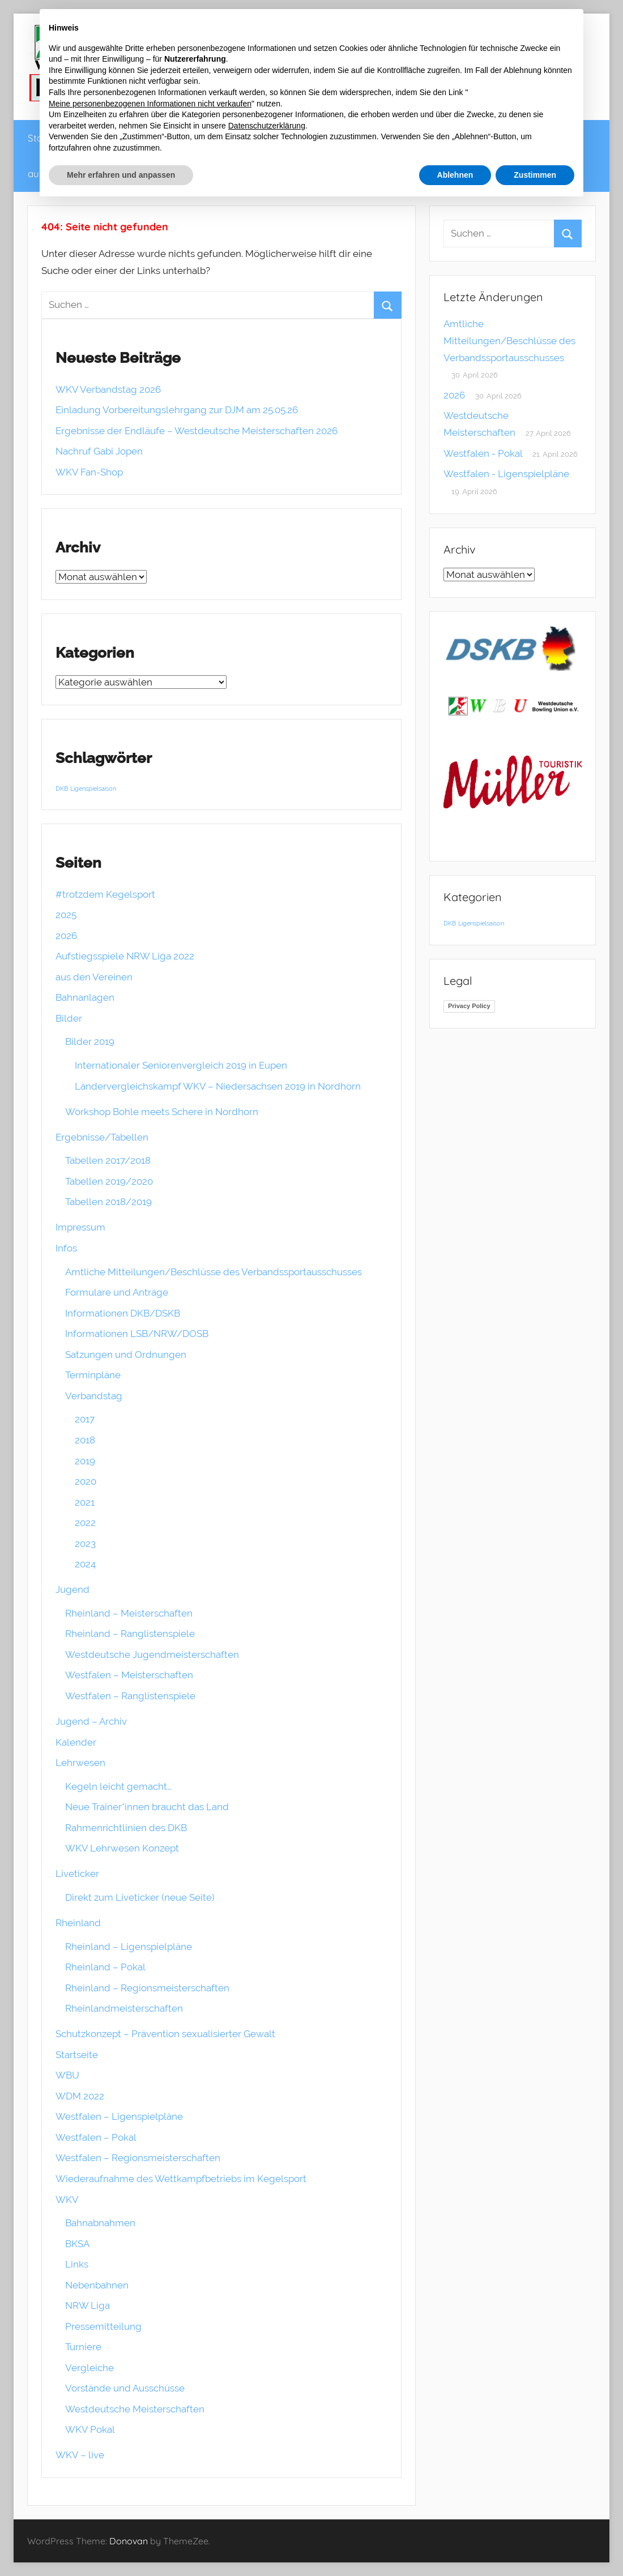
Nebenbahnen (97, 2285)
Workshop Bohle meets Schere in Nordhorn (161, 1111)
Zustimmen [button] (535, 174)
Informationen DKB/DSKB (122, 1313)
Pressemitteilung (103, 2326)
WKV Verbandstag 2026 (108, 389)
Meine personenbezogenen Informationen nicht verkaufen (150, 103)
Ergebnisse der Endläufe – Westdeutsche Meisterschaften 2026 (197, 430)
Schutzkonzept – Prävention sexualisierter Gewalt (165, 2033)
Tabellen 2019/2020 (109, 1181)
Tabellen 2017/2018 (108, 1160)
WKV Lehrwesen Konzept (122, 1848)
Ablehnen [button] (455, 174)
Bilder (69, 1018)
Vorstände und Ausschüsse (125, 2388)
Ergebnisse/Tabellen (102, 1137)
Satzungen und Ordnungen (125, 1354)
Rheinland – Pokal (105, 1967)
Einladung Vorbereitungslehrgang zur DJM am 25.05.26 (177, 409)
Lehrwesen (80, 1762)
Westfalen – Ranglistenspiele (130, 1695)
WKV (67, 2199)
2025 (66, 914)
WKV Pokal (90, 2429)
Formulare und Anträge (116, 1292)
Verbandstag (93, 1395)
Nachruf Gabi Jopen (99, 451)
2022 (85, 1522)
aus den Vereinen (94, 977)
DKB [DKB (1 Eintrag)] (62, 788)
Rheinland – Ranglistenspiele (130, 1633)
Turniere (83, 2346)
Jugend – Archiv (91, 1721)
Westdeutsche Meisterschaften (134, 2409)
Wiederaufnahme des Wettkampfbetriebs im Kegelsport (181, 2178)
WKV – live (80, 2455)
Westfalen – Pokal (96, 2137)
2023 (85, 1543)
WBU (67, 2075)
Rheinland (78, 1922)
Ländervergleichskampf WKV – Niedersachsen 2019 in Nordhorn (218, 1086)
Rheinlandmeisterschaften (124, 2008)
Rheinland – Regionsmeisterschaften (147, 1988)
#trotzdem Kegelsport (105, 894)
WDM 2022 (80, 2096)
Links (76, 2264)
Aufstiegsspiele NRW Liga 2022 (125, 956)
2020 (85, 1481)
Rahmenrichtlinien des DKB (126, 1827)
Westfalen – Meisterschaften (129, 1675)
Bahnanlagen (85, 997)
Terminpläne (93, 1375)
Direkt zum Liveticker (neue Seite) (140, 1897)
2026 (66, 935)
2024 (85, 1564)
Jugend (72, 1589)
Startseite (77, 2054)
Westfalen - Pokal (482, 453)
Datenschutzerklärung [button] (266, 125)
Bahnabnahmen (100, 2222)
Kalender (76, 1742)
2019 (85, 1461)
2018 (85, 1440)
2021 (85, 1502)
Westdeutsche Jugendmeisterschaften (152, 1654)
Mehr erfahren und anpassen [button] (121, 174)
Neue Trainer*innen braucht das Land (147, 1806)
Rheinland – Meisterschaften (129, 1613)
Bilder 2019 (89, 1041)
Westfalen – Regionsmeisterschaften (138, 2157)
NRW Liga (87, 2305)
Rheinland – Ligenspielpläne (128, 1946)
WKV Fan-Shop (89, 472)
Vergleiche (89, 2367)
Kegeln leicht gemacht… (118, 1786)
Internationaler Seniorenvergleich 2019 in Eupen (181, 1065)
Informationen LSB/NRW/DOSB (136, 1333)
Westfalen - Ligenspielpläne (506, 473)
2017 (85, 1419)
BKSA (77, 2243)
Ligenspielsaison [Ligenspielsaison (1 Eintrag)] (93, 788)
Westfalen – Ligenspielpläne (119, 2116)
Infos (66, 1248)
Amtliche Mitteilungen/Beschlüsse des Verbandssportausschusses (213, 1272)
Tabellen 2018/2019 (108, 1201)
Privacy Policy (469, 1005)
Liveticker (77, 1873)
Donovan (128, 2541)
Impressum (80, 1227)
